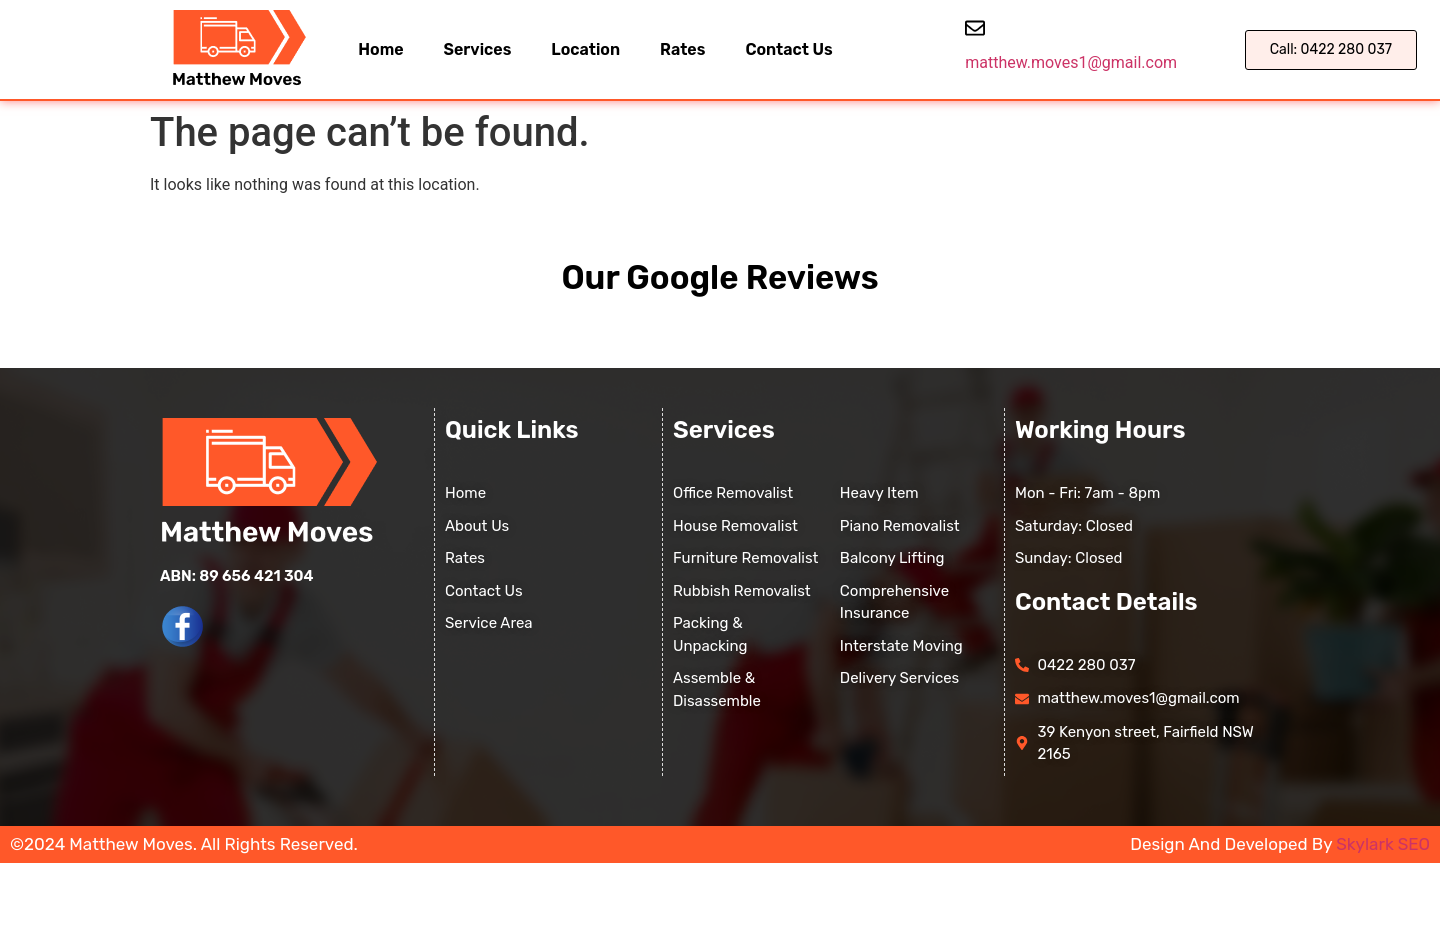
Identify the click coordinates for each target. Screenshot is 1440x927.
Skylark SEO (1383, 844)
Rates (682, 49)
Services (478, 49)
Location (585, 49)
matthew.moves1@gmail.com (1071, 62)
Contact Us (788, 49)
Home (380, 49)
